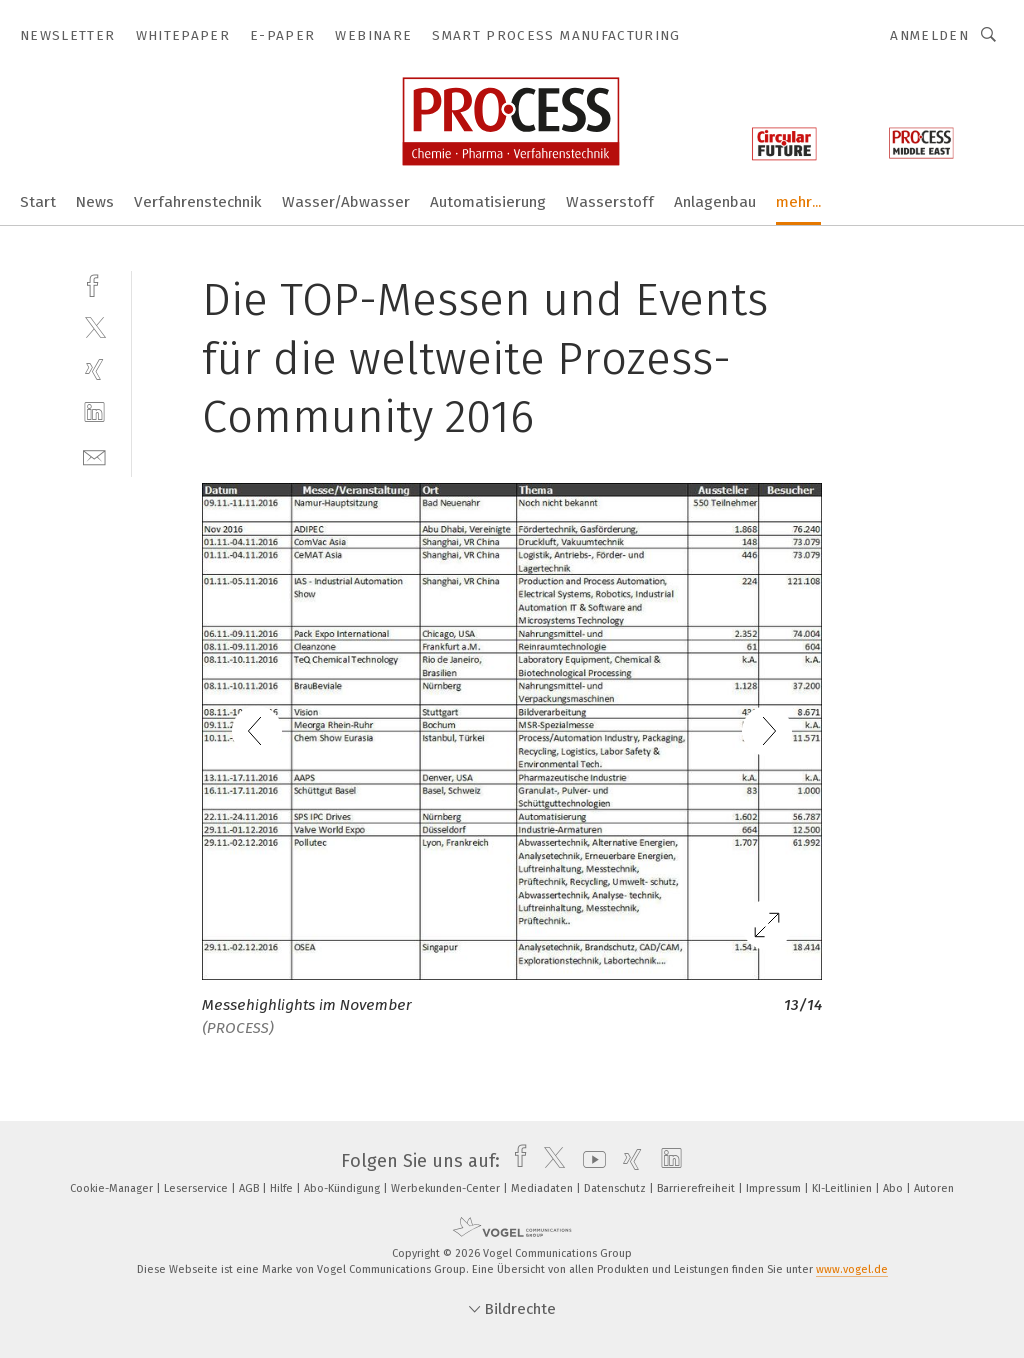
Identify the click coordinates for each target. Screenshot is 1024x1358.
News (95, 202)
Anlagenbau (715, 202)
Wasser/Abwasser (346, 202)
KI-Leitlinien (843, 1188)
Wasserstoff (610, 202)
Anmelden (929, 35)
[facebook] (94, 283)
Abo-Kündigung (343, 1188)
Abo (894, 1188)
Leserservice (197, 1188)
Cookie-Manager (113, 1188)
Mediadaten (543, 1188)
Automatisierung (488, 202)
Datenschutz (616, 1188)
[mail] (94, 455)
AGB (250, 1188)
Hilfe (283, 1188)
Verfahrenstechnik (198, 202)
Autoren (934, 1188)
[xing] (94, 369)
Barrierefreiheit (697, 1188)
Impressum (775, 1188)
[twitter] (94, 326)
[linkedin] (94, 412)
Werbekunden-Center (447, 1188)
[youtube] (589, 1161)
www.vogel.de (852, 1269)
